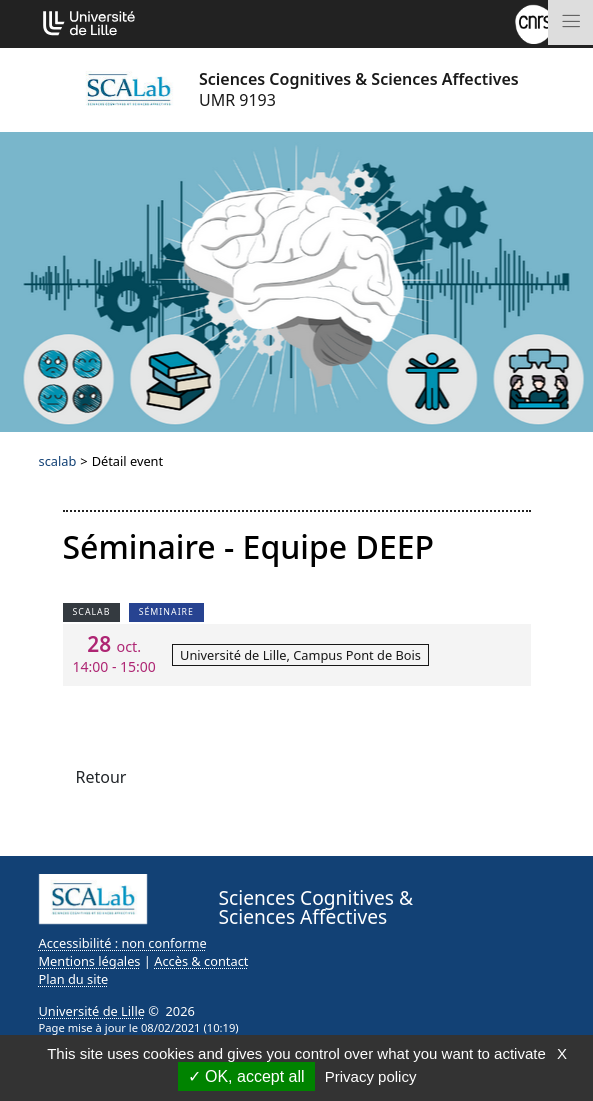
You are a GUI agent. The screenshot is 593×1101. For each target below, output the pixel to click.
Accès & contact (201, 961)
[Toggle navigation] (570, 22)
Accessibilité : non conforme (123, 943)
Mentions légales (90, 961)
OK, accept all (246, 1076)
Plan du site (74, 979)
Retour (101, 777)
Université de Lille (92, 1011)
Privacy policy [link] (371, 1076)
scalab (58, 461)
